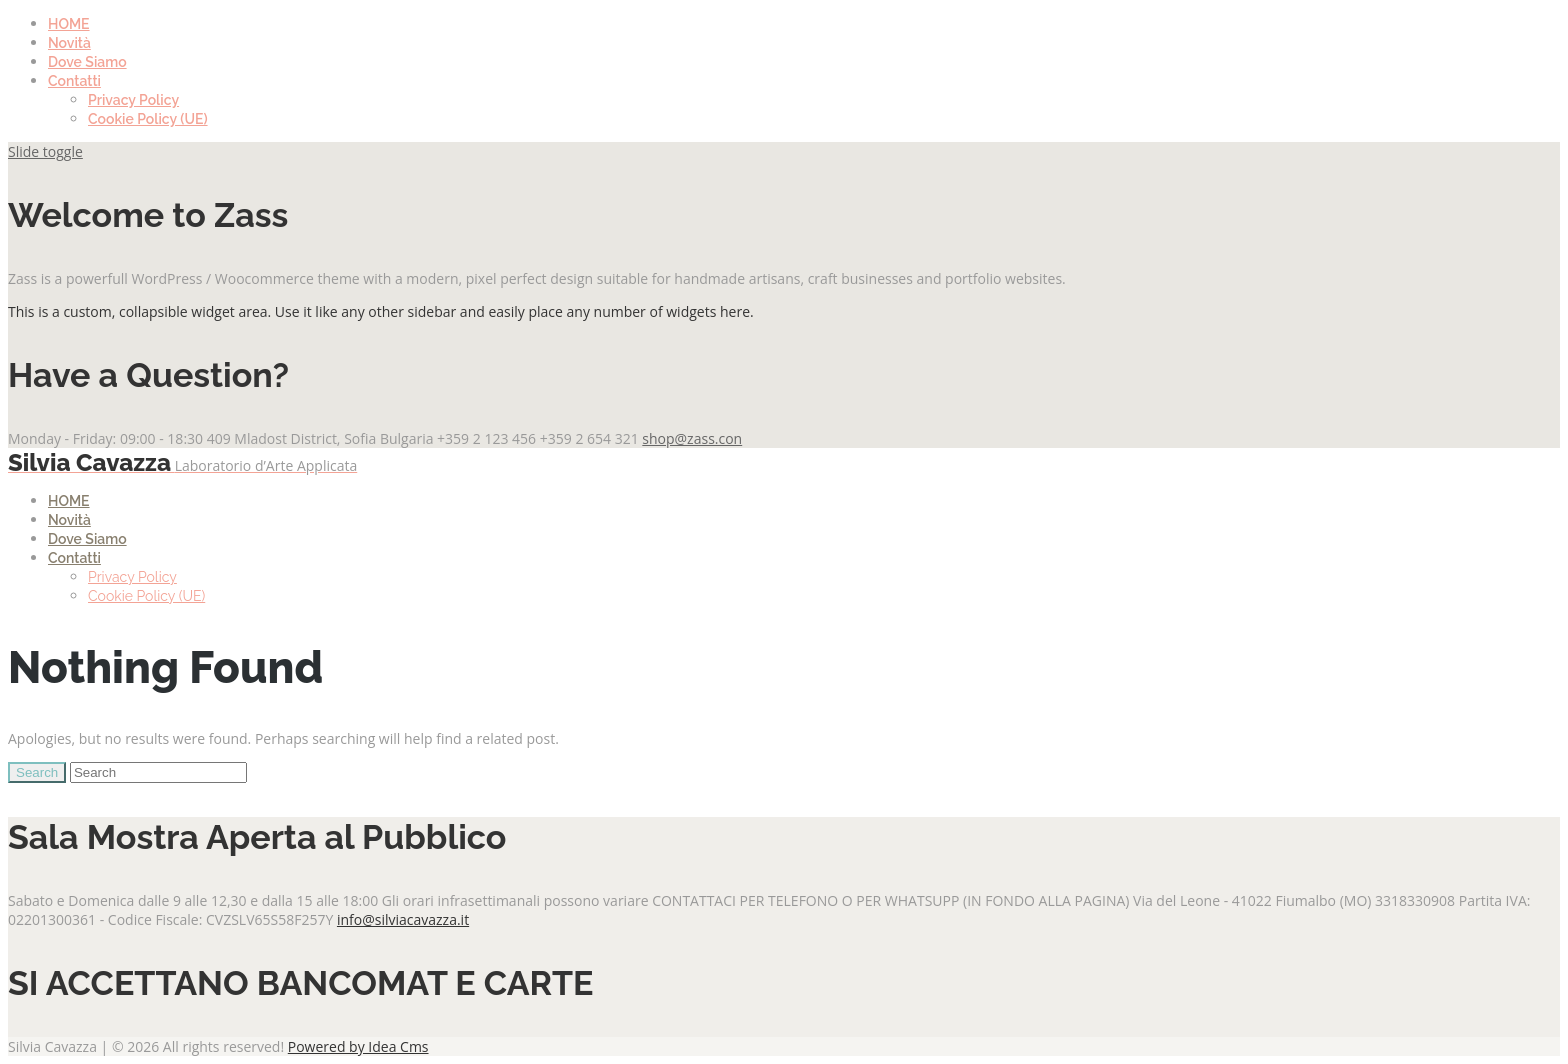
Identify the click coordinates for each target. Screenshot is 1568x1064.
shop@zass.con (692, 438)
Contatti (74, 81)
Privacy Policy (133, 100)
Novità (69, 43)
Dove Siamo (87, 62)
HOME (69, 24)
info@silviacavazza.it (403, 919)
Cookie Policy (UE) (148, 119)
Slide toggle (45, 151)
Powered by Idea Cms (358, 1046)
